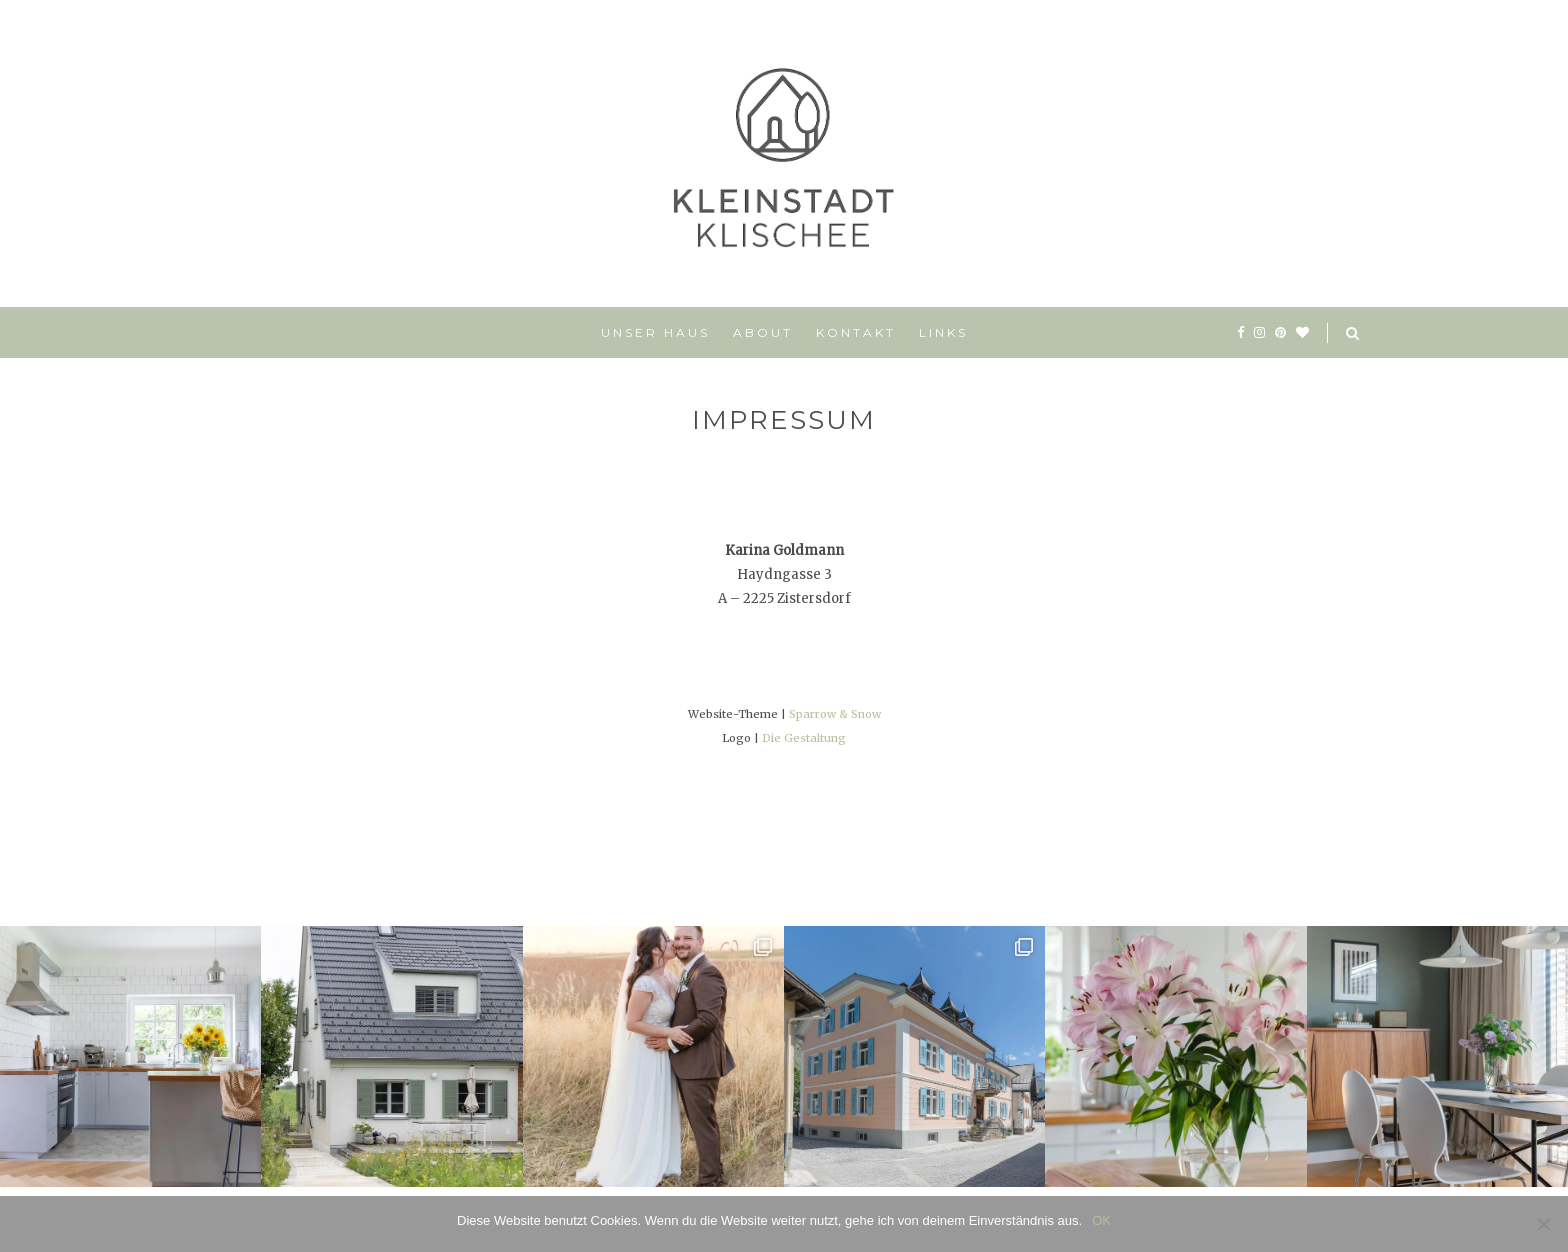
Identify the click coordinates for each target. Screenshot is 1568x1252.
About (763, 332)
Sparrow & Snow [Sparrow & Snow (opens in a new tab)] (835, 714)
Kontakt (856, 332)
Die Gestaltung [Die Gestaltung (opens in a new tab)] (804, 738)
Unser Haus (655, 332)
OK (1101, 1220)
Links (943, 332)
